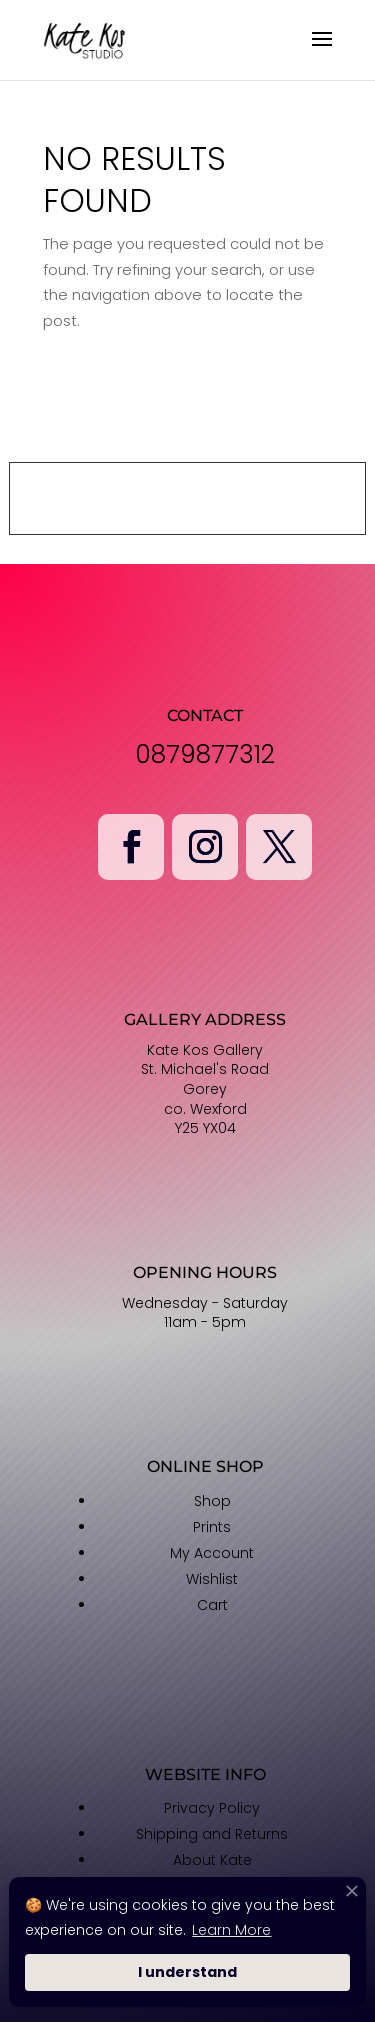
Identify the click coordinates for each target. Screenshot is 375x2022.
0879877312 (205, 754)
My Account (212, 1553)
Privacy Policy (212, 1808)
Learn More (231, 1930)
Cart (212, 1605)
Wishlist (212, 1579)
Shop (212, 1501)
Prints (212, 1527)
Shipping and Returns (212, 1834)
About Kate (212, 1860)
